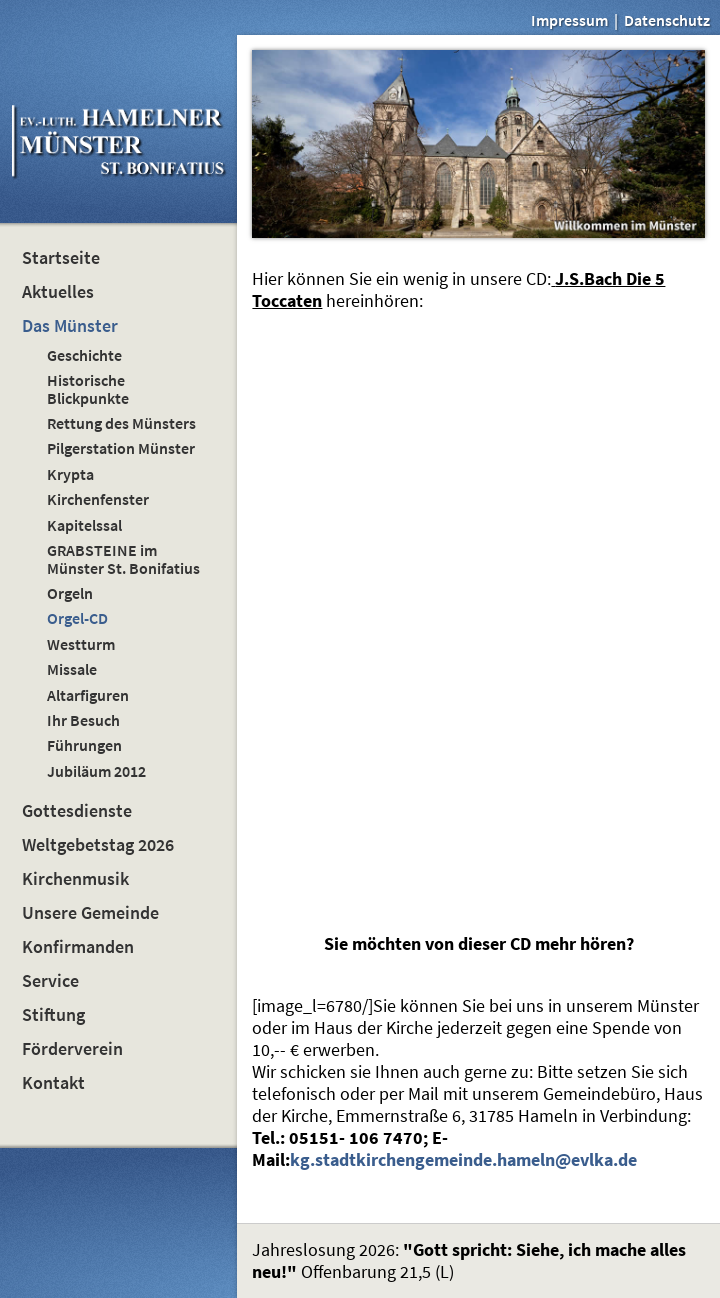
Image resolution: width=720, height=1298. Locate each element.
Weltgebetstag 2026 (98, 845)
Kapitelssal (84, 525)
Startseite (61, 258)
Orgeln (70, 593)
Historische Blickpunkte (88, 388)
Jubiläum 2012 (96, 771)
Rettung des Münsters (121, 423)
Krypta (70, 474)
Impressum (569, 20)
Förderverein (72, 1049)
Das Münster (70, 326)
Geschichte (84, 355)
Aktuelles (58, 292)
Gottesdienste (77, 811)
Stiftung (53, 1015)
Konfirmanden (78, 947)
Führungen (84, 745)
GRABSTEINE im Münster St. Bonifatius (123, 558)
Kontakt (53, 1083)
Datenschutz (667, 20)
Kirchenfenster (98, 499)
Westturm (81, 644)
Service (50, 981)
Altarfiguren (88, 695)
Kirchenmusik (75, 879)
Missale (72, 669)
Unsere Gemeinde (90, 913)
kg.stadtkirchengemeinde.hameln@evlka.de (463, 1160)
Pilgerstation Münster (121, 448)
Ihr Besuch (83, 720)
